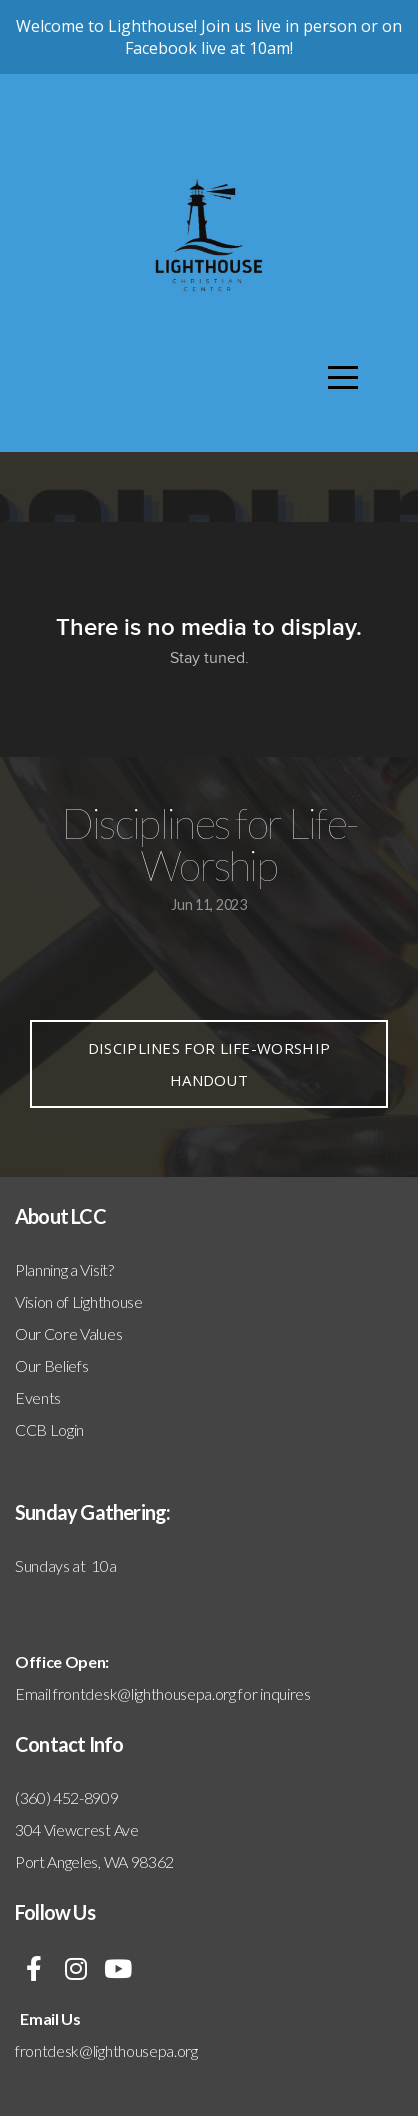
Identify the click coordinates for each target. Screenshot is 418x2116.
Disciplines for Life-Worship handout (209, 1064)
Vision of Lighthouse (79, 1301)
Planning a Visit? (64, 1269)
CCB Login (49, 1429)
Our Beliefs (51, 1365)
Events (38, 1397)
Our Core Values (68, 1333)
